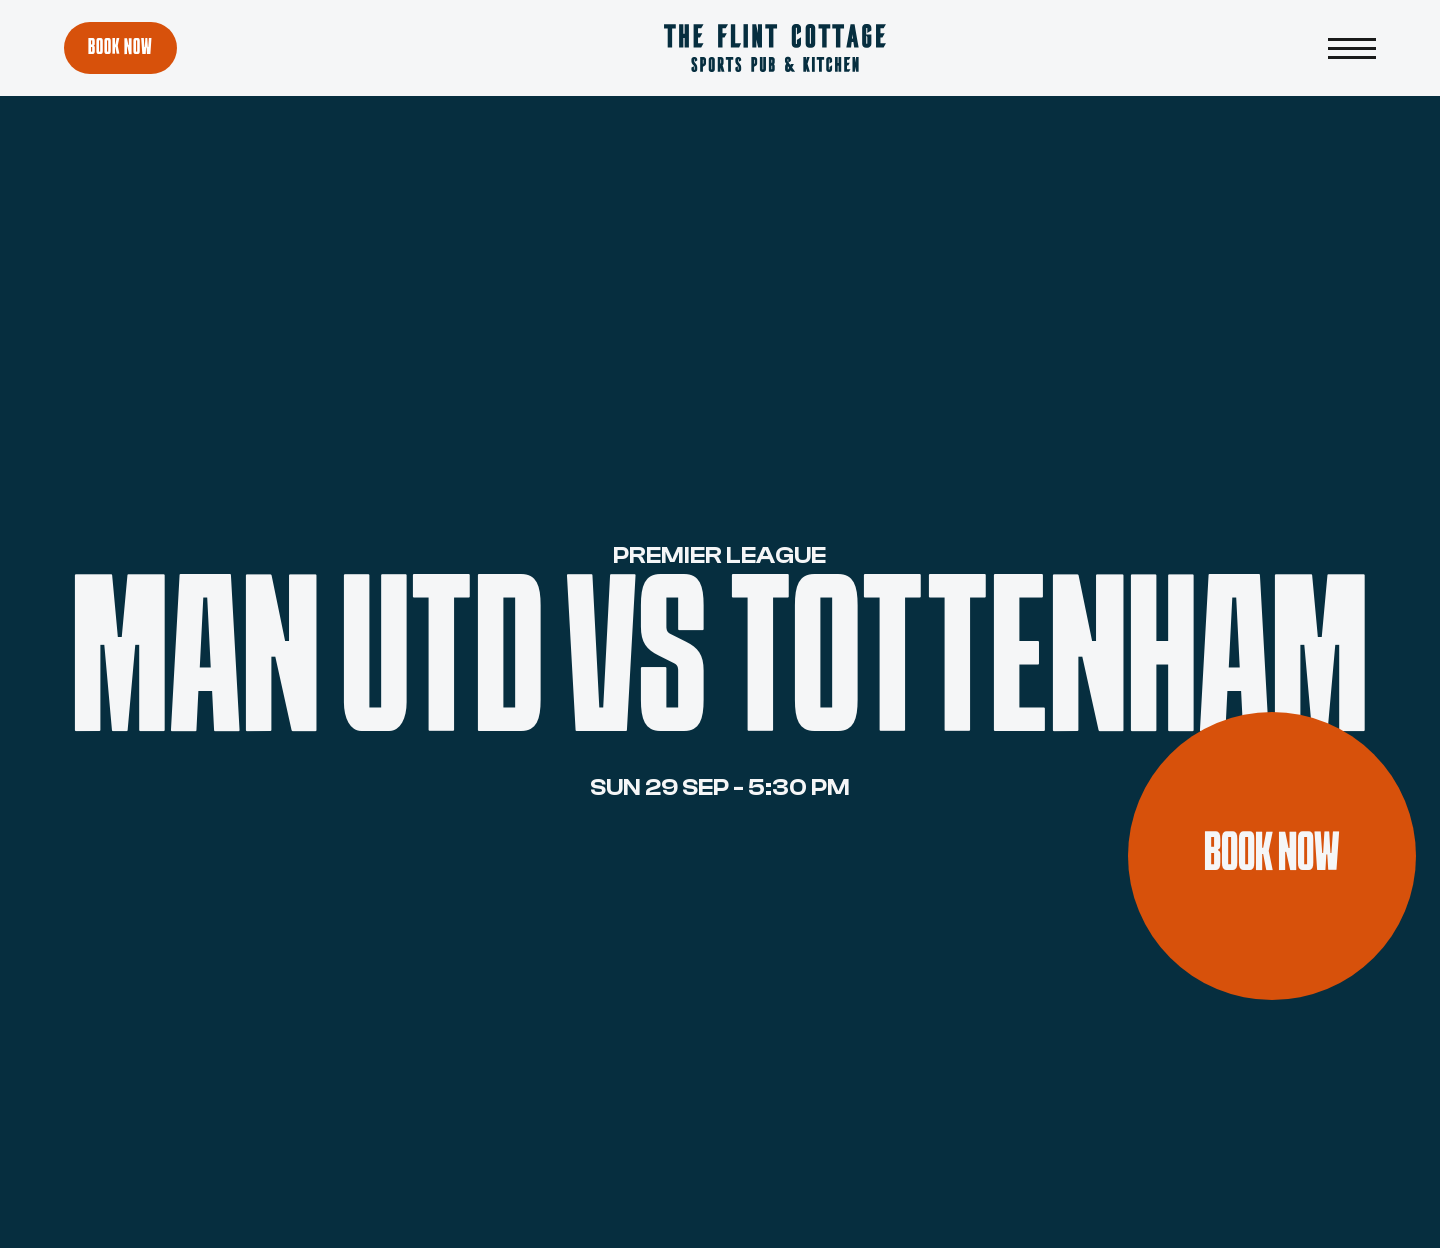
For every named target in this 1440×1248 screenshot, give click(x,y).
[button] (1352, 48)
